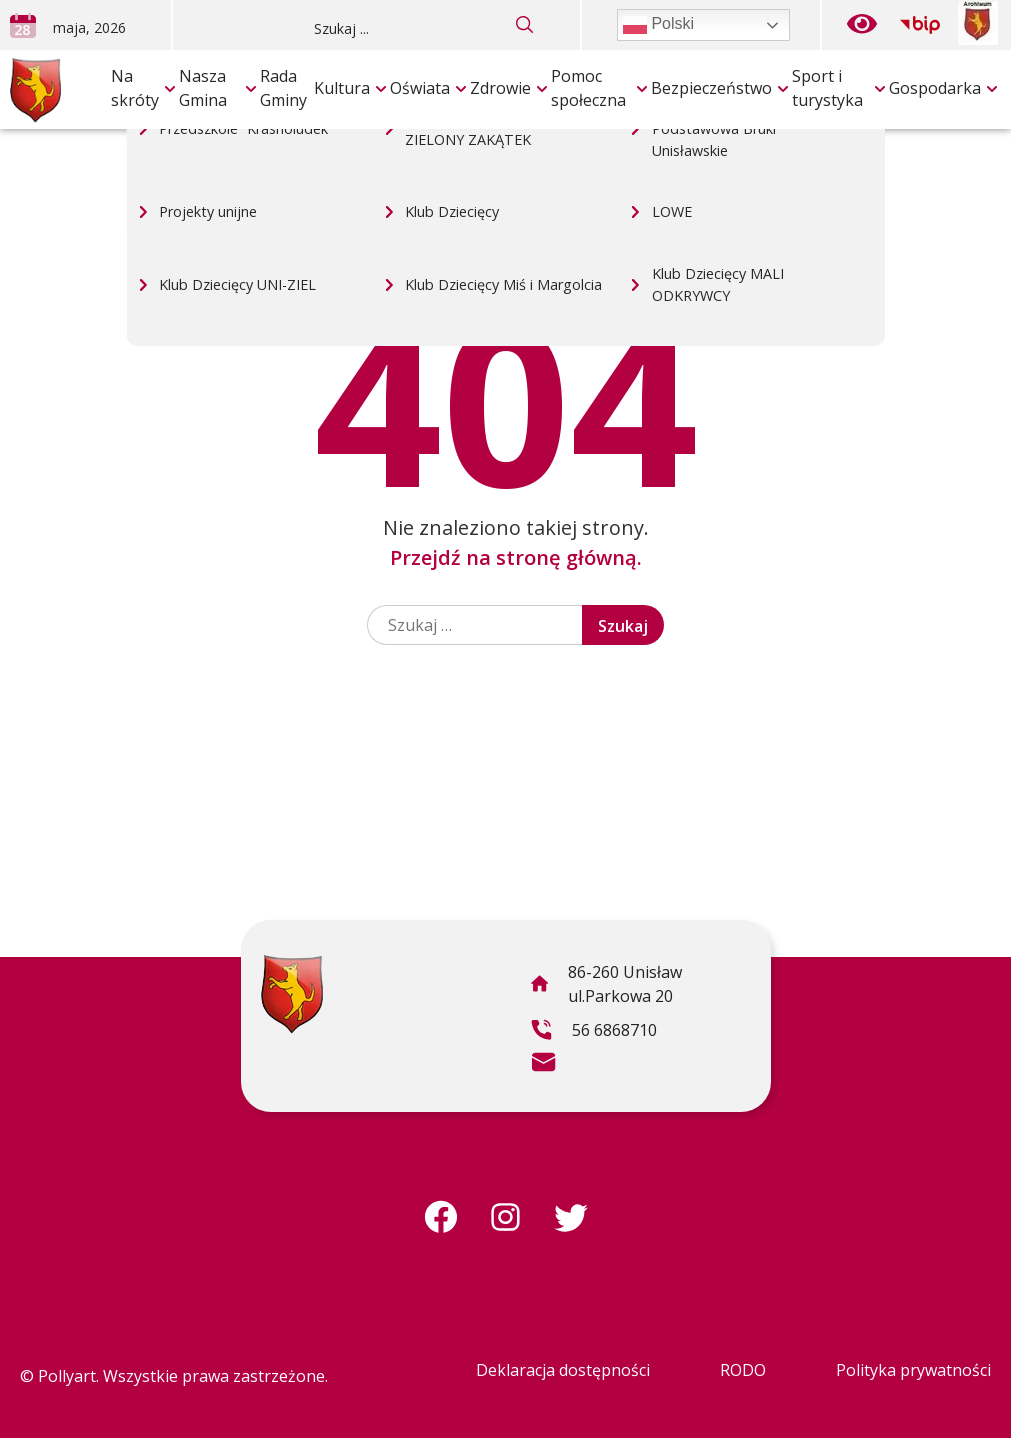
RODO (743, 1370)
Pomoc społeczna (588, 88)
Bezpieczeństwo (711, 88)
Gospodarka (935, 88)
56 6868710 (593, 1033)
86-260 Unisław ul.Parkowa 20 (606, 987)
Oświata (420, 88)
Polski (658, 25)
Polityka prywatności (913, 1370)
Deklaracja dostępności (563, 1370)
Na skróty (135, 88)
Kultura (342, 88)
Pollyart (67, 1376)
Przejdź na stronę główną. (516, 557)
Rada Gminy (283, 88)
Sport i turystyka (827, 88)
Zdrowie (500, 88)
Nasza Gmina (203, 88)
